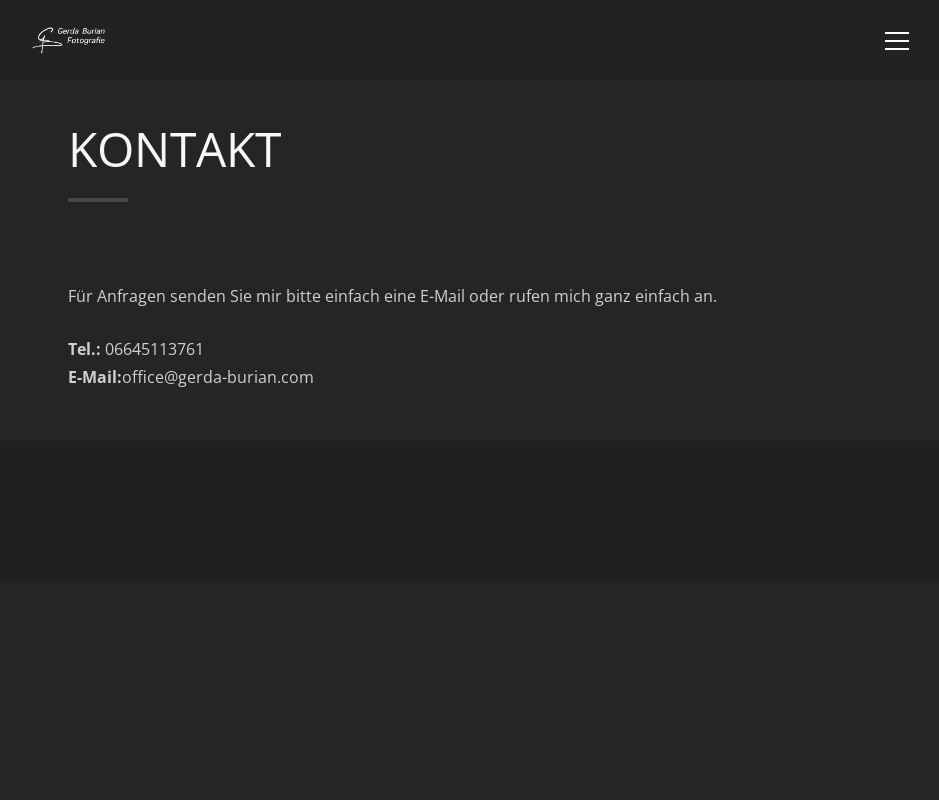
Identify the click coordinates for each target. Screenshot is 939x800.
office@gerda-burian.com (218, 377)
